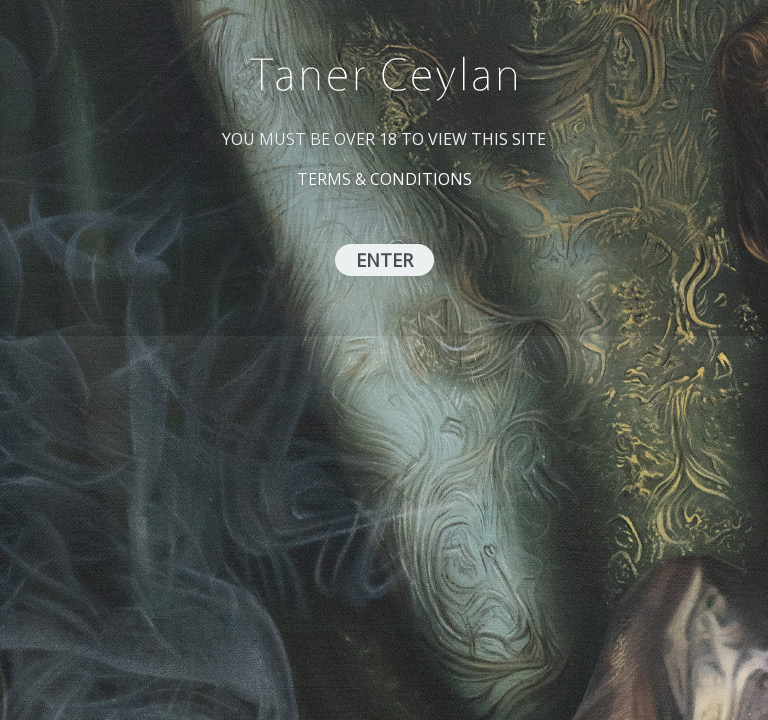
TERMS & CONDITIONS (384, 179)
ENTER (384, 260)
